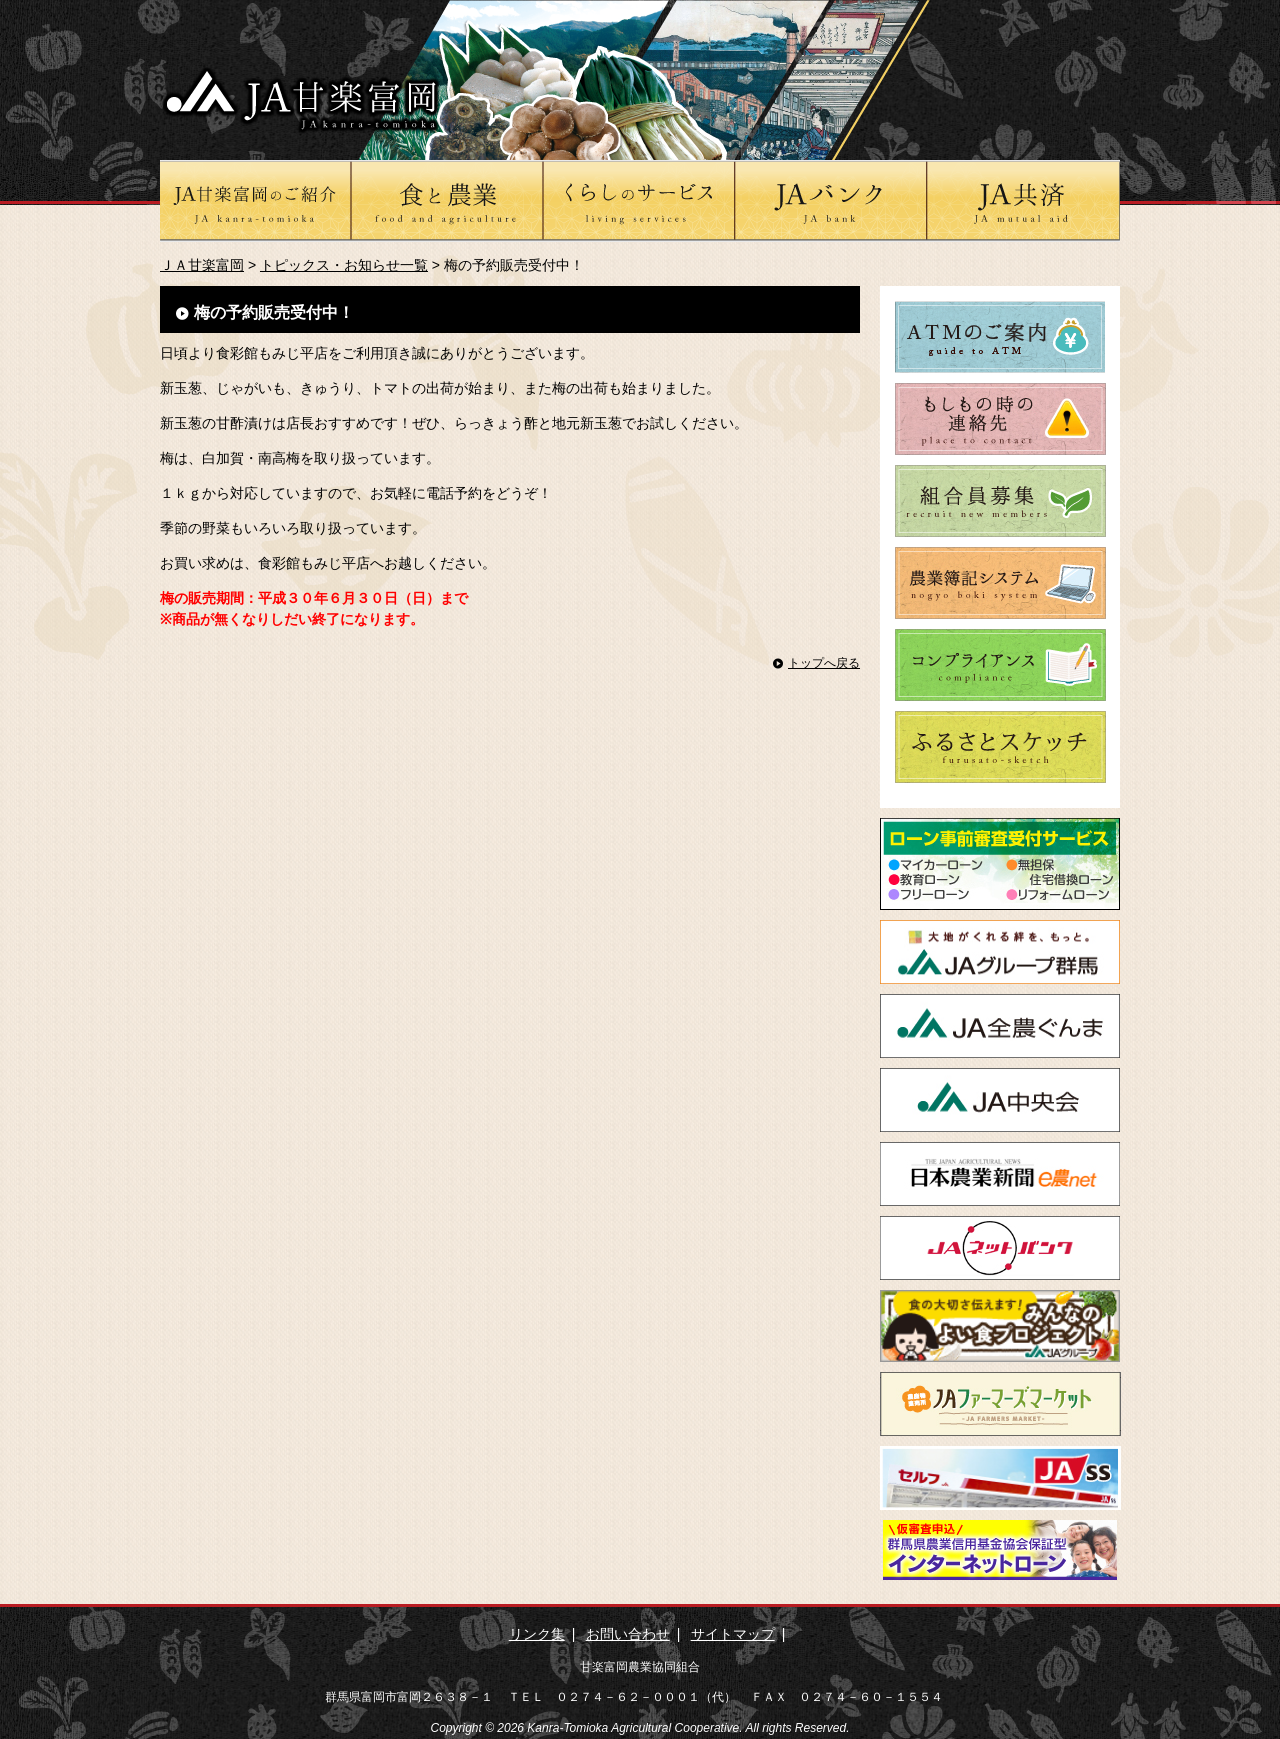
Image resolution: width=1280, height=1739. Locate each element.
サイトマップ (733, 1634)
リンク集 (537, 1634)
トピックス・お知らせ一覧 (344, 265)
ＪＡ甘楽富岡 (202, 265)
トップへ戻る (824, 663)
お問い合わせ (628, 1634)
